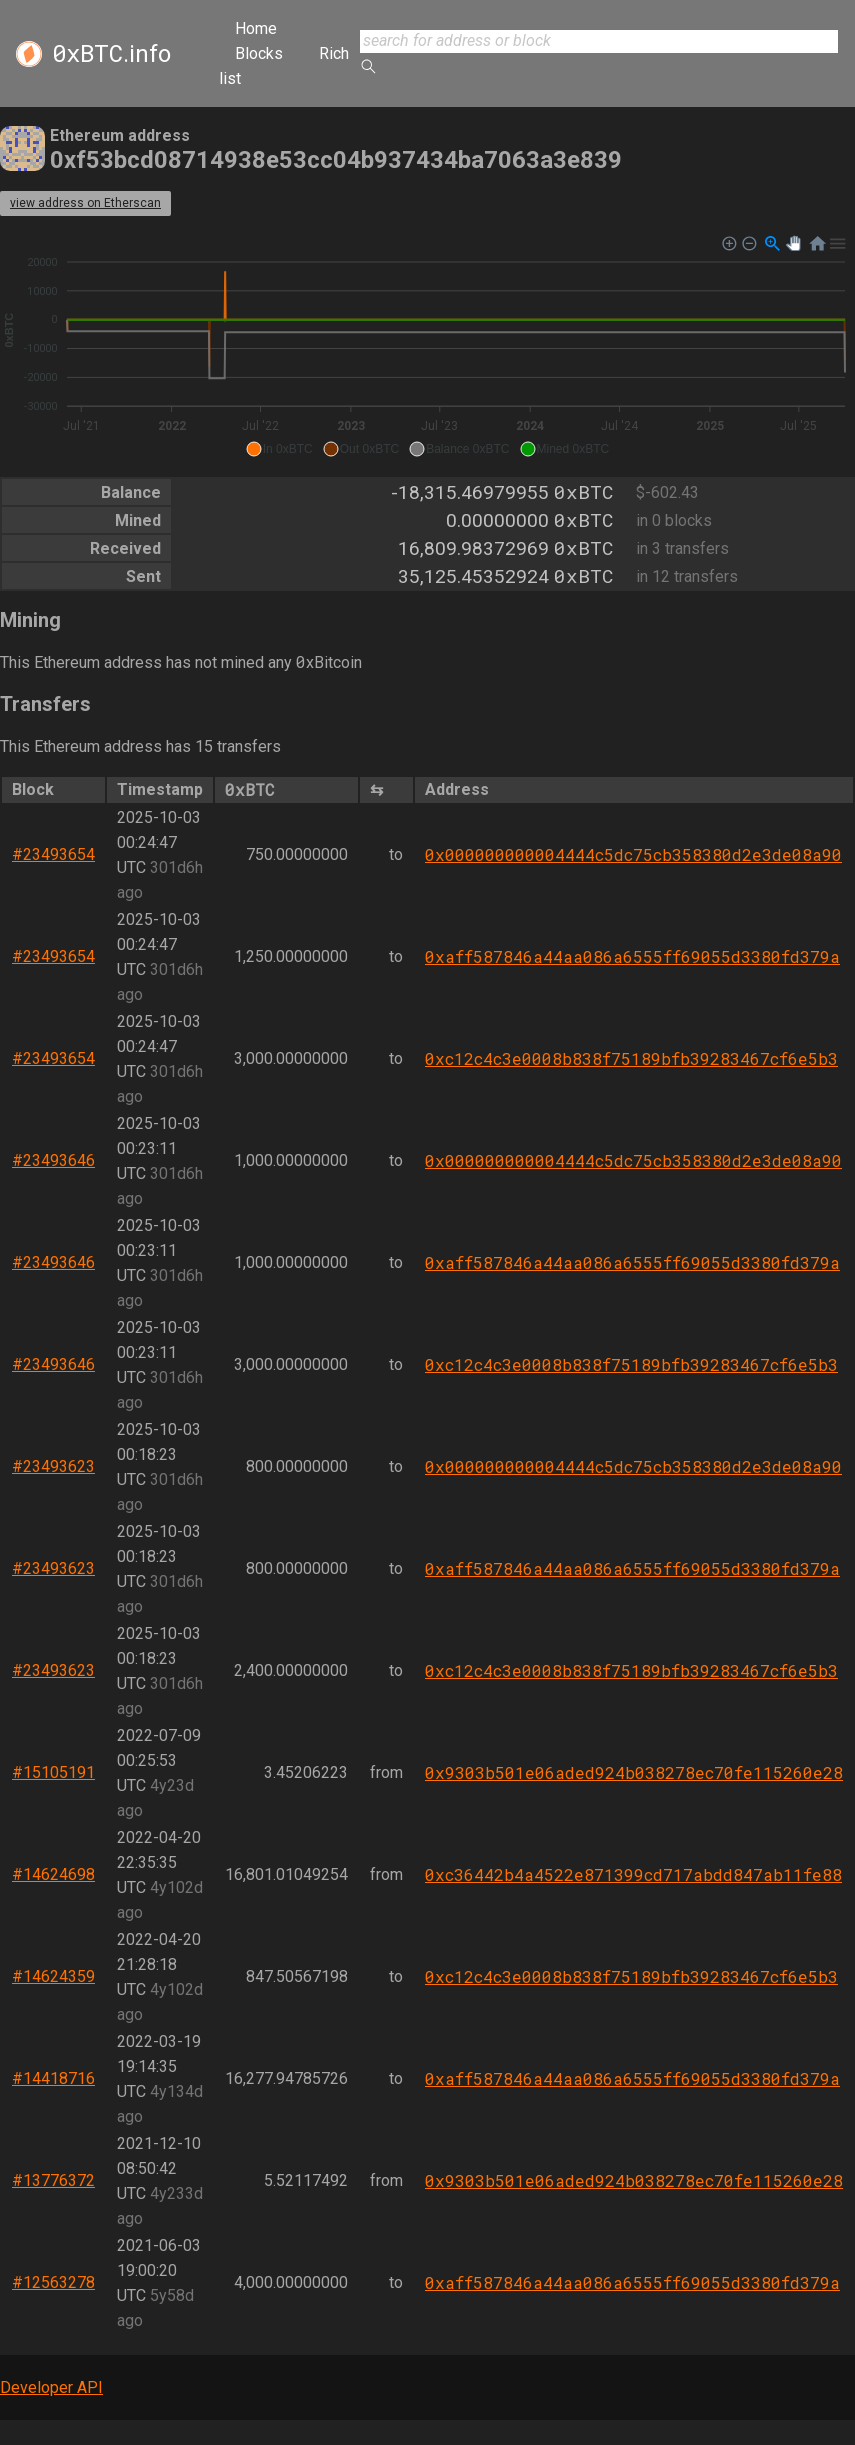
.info (111, 54)
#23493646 (53, 1160)
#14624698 (53, 1874)
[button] (279, 449)
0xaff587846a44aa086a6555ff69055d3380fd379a (632, 956)
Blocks (259, 53)
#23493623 (53, 1466)
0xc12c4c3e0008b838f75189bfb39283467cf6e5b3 (631, 1058)
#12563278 (53, 2282)
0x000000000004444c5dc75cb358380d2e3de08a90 (633, 854)
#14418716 (53, 2078)
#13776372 (53, 2180)
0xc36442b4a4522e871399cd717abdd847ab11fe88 (633, 1874)
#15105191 (53, 1772)
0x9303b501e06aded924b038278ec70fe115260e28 (634, 1772)
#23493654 (53, 854)
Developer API (51, 2387)
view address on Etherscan (85, 203)
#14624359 (53, 1976)
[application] (427, 347)
